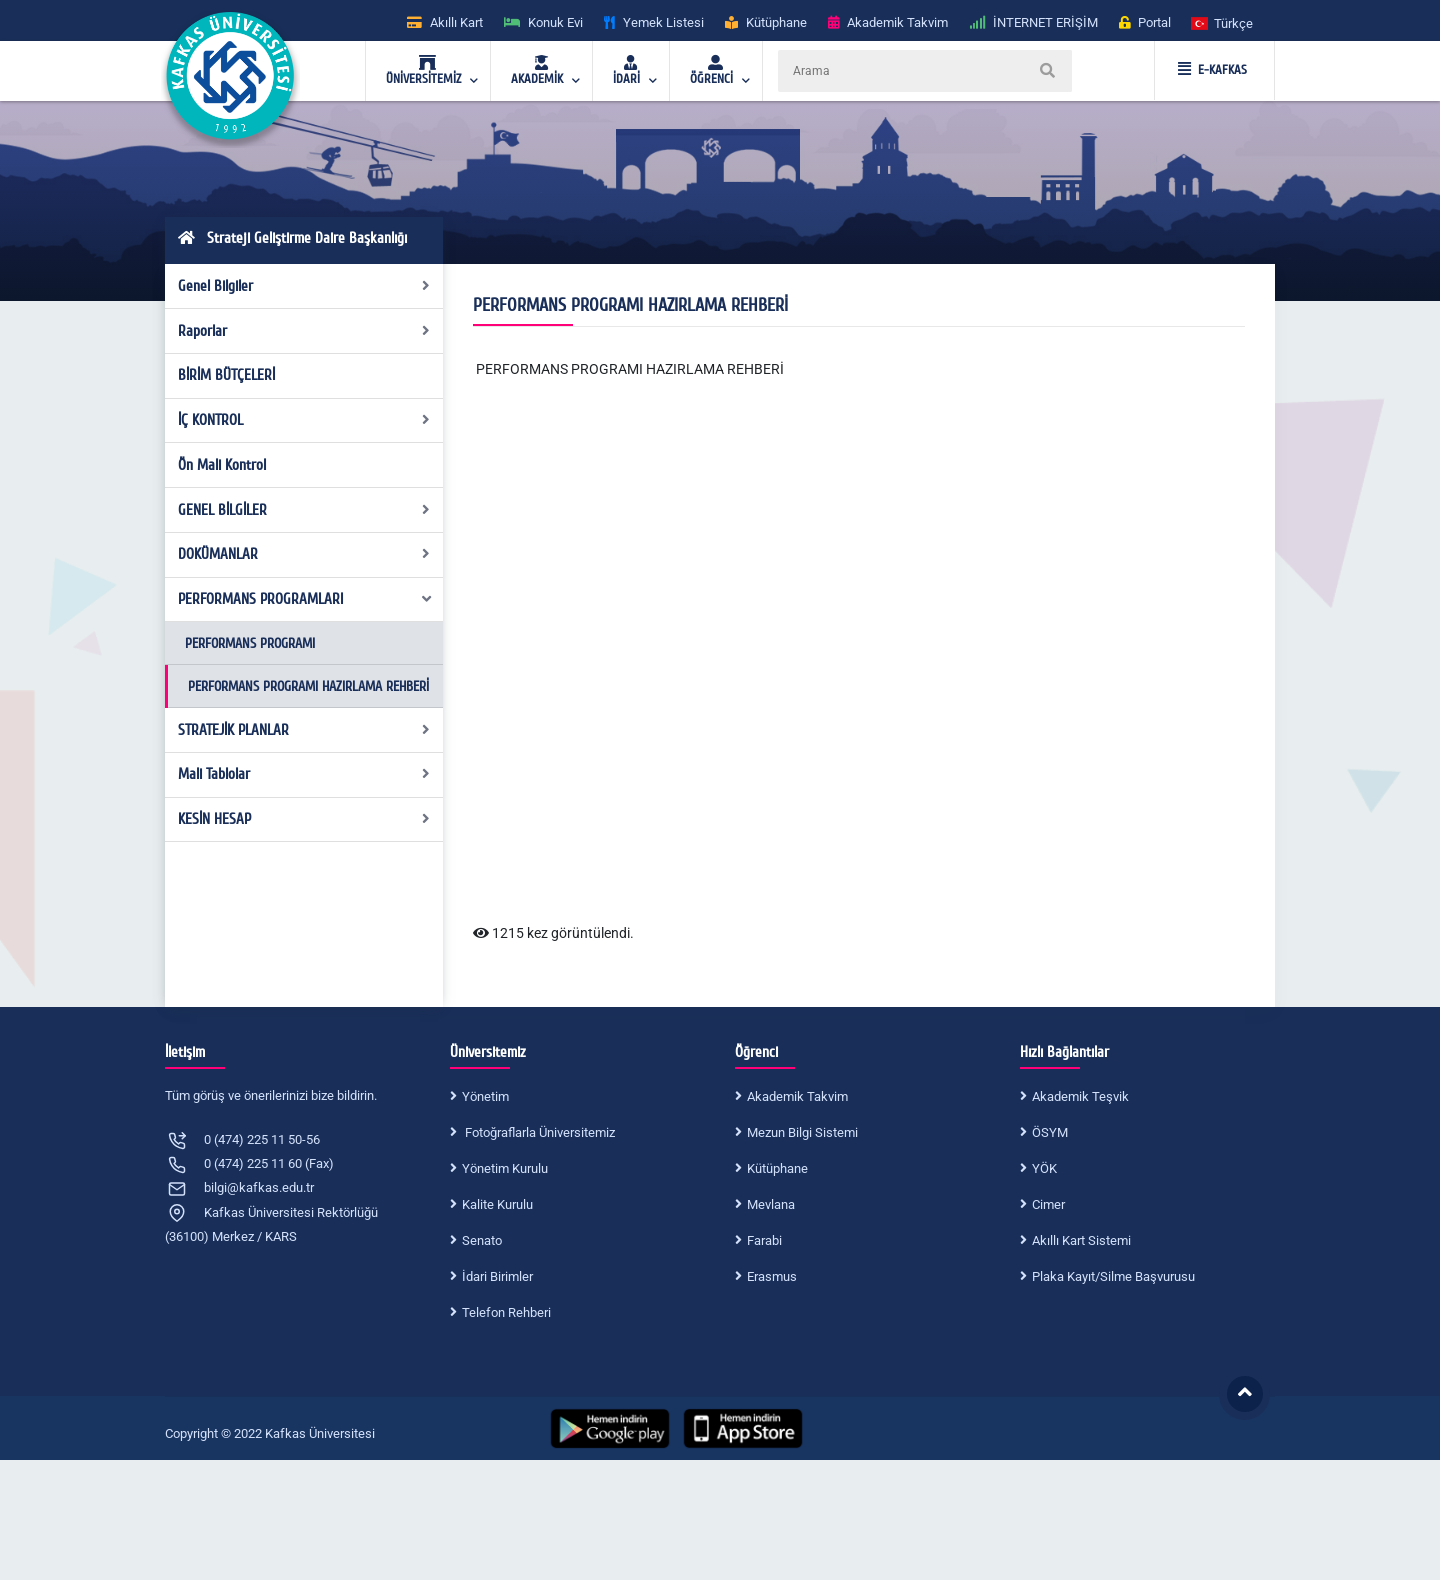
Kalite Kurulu (497, 1204)
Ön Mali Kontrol (222, 465)
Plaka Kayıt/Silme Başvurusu (1113, 1276)
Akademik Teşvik (1080, 1096)
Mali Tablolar (304, 774)
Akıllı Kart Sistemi (1081, 1240)
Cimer (1048, 1204)
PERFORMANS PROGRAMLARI (306, 599)
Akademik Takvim (797, 1096)
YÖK (1044, 1168)
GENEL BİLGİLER (304, 510)
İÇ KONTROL (304, 420)
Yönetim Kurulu (505, 1168)
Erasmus (772, 1276)
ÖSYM (1050, 1132)
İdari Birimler (497, 1276)
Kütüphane (777, 1168)
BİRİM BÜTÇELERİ (226, 375)
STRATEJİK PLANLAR (304, 730)
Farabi (764, 1240)
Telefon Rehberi (506, 1312)
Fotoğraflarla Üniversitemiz (538, 1132)
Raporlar (304, 331)
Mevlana (771, 1204)
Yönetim (485, 1096)
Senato (482, 1240)
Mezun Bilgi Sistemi (802, 1132)
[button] (1223, 22)
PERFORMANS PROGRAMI (250, 643)
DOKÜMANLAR (304, 554)
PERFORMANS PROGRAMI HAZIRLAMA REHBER (626, 369)
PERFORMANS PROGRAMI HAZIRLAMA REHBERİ (308, 686)
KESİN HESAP (304, 819)
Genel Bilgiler (304, 286)
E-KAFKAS (1212, 70)
